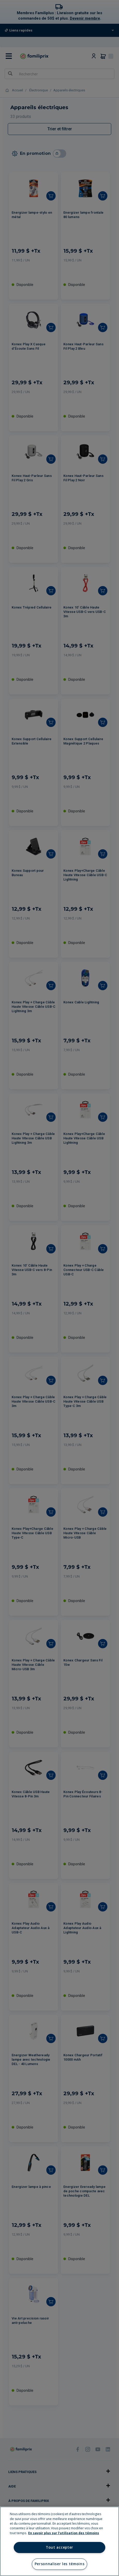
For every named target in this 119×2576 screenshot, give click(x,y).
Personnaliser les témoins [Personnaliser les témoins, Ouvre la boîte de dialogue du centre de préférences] (60, 2564)
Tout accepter (59, 2547)
